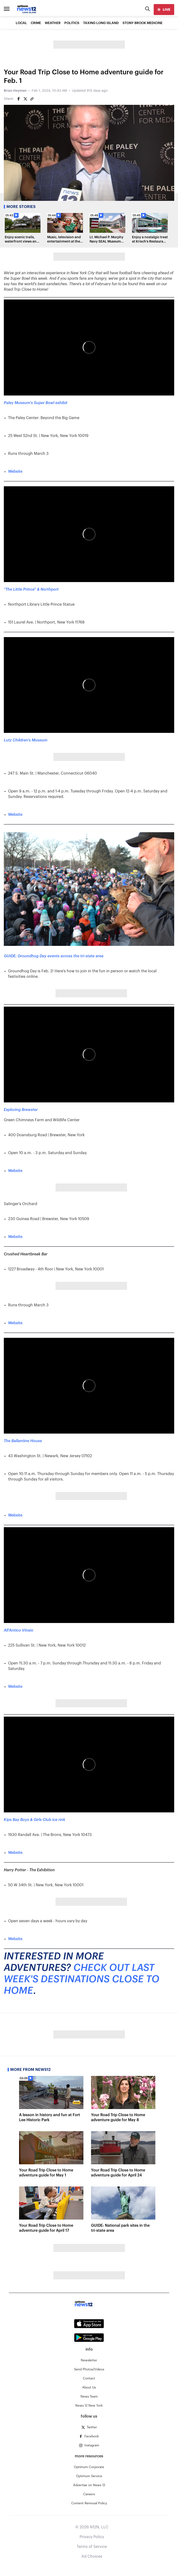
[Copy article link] (32, 99)
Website (15, 471)
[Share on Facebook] (18, 99)
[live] (164, 9)
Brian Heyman (15, 90)
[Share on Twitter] (25, 99)
